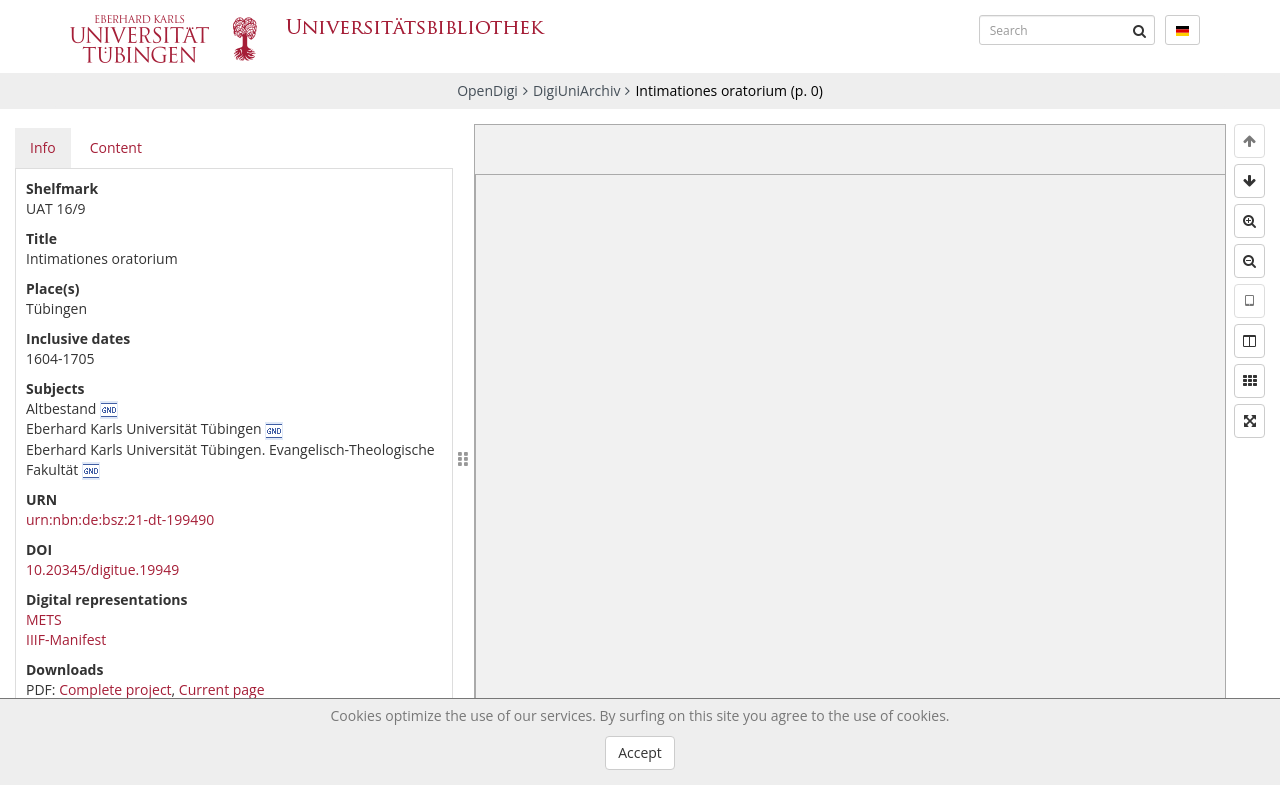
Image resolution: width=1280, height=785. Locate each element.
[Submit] (1140, 30)
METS (44, 619)
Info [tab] (43, 147)
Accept (640, 752)
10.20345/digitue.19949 (102, 569)
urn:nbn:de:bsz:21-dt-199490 (120, 519)
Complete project (115, 689)
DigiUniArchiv (577, 90)
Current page (222, 689)
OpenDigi (487, 90)
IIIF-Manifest (66, 639)
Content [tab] (116, 147)
